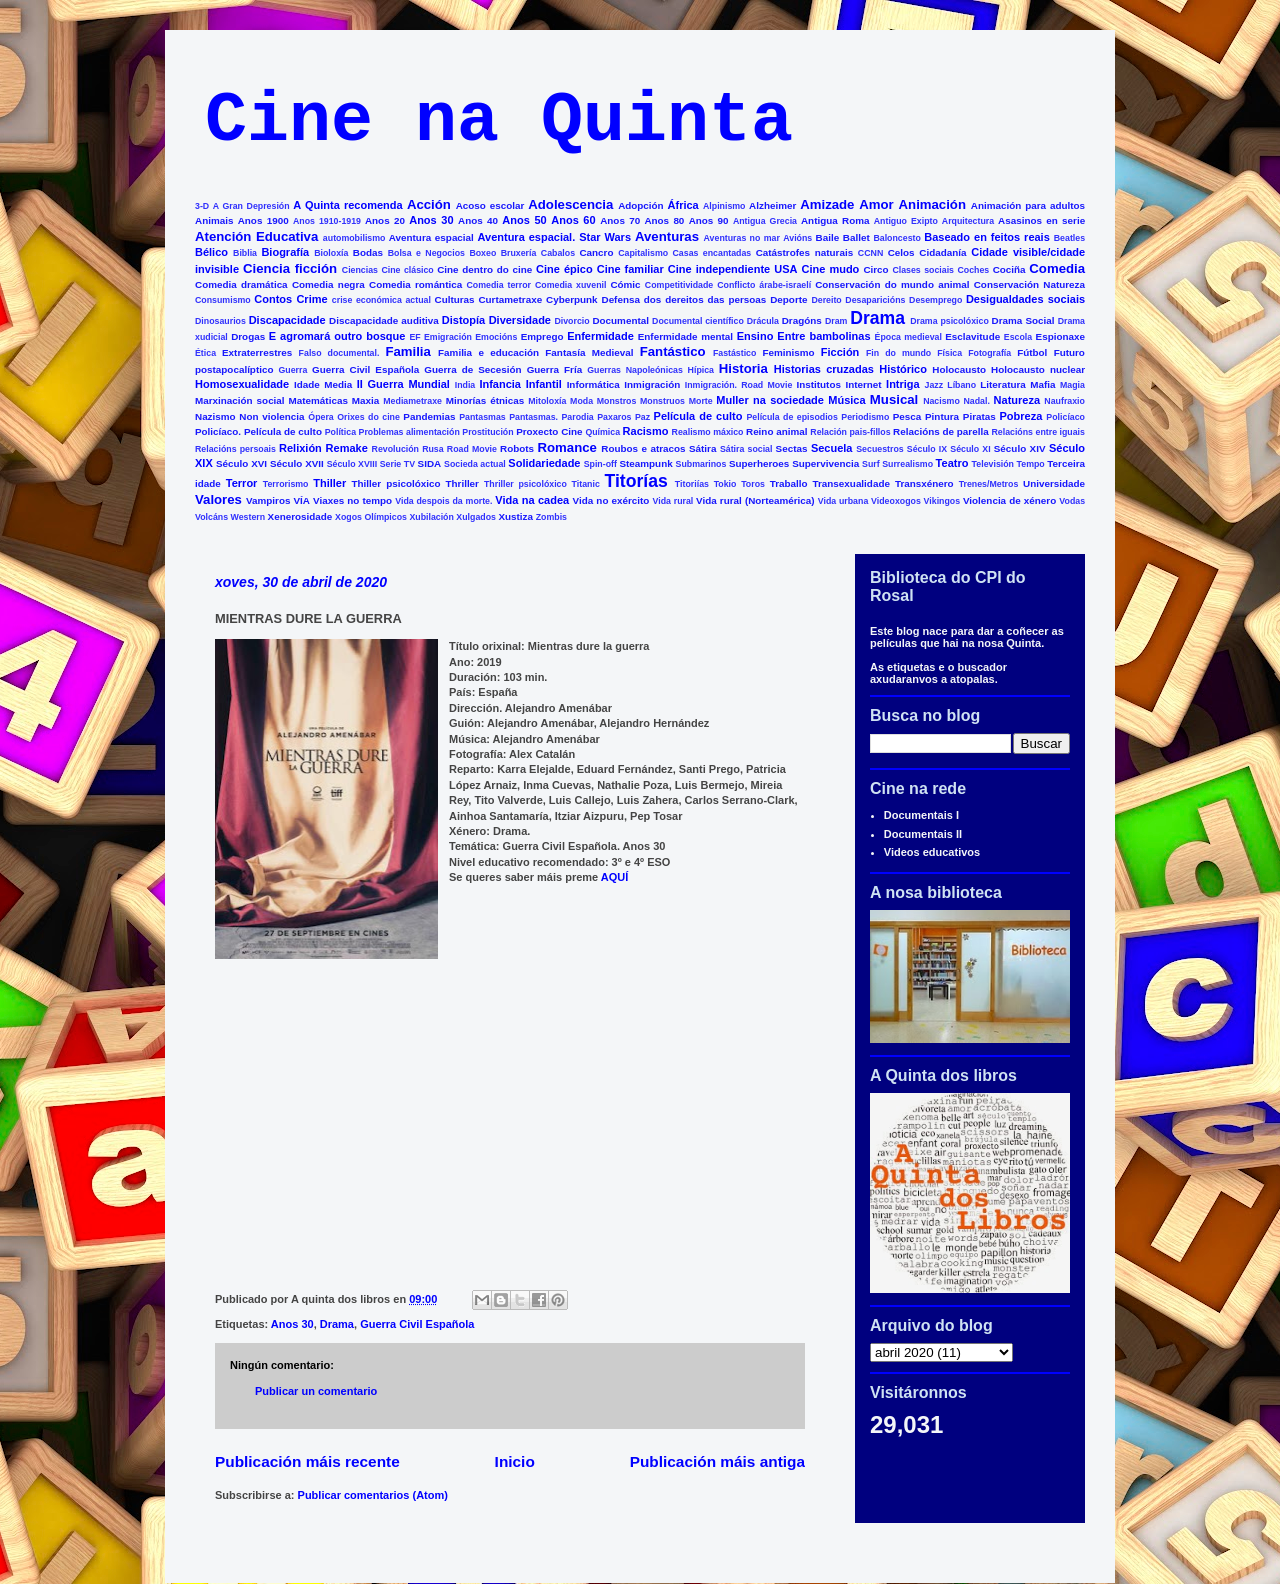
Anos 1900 (263, 220)
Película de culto (698, 416)
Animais (214, 220)
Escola (1018, 337)
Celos (901, 252)
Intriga (903, 384)
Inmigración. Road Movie (739, 385)
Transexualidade (851, 483)
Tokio (725, 484)
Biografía (285, 252)
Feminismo (788, 352)
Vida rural (673, 501)
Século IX (927, 449)
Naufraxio (1064, 401)
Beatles (1069, 238)
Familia (407, 351)
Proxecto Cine (549, 431)
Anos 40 (478, 220)
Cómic (625, 284)
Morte (701, 401)
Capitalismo (643, 253)
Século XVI (241, 463)
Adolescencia (570, 204)
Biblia (245, 253)
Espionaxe (1060, 336)
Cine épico (564, 269)
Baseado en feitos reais (987, 237)
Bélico (211, 252)
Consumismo (223, 300)
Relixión (300, 448)
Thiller (329, 483)
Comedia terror (498, 285)
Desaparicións (875, 300)
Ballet (856, 237)
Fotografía (989, 353)
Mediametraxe (412, 401)
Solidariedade (544, 463)
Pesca (907, 416)
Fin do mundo (898, 353)
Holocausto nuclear (1038, 369)
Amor (876, 204)
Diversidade (520, 320)
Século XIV (1020, 448)
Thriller (461, 483)
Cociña (1009, 269)
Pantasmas (482, 417)
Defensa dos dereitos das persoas (684, 299)
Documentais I (921, 815)
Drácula (763, 321)
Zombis (551, 517)
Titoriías (692, 484)
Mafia (1042, 384)
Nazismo (215, 416)
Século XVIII (352, 464)
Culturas (455, 299)
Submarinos (701, 464)
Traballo (789, 483)
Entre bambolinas (823, 336)
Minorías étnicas (485, 400)
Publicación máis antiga (717, 1461)
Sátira (702, 448)
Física (949, 353)
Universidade (1054, 483)
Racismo (646, 431)
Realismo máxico (708, 432)
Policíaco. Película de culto (258, 431)
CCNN (870, 253)
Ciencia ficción (290, 268)
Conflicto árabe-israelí (764, 285)
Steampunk (645, 463)
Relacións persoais (235, 449)
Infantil (544, 384)
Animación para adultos (1028, 205)
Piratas (979, 416)
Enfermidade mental (685, 336)
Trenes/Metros (989, 484)
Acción (429, 204)
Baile (828, 237)
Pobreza (1021, 416)
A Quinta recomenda (347, 205)
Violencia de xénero (1009, 500)
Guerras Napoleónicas (635, 370)
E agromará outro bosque (337, 336)
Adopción (641, 205)
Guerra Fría (555, 369)
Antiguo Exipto (906, 221)
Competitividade (679, 285)
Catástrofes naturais (804, 252)
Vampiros (268, 500)
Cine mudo (831, 269)
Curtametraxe (510, 299)
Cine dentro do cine (484, 269)
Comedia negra (328, 284)
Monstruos (662, 401)
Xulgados (476, 517)
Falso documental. (339, 353)
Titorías (635, 481)
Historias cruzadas (824, 369)
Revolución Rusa (408, 449)
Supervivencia (825, 463)
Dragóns (802, 320)
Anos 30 (431, 220)
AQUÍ (615, 877)
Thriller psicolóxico (525, 484)
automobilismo (354, 238)
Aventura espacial (431, 237)
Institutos (819, 384)
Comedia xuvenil (570, 285)
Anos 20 (385, 220)
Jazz (934, 385)
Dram (836, 321)
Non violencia (271, 416)
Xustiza (515, 516)
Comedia (1057, 268)
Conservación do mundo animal (892, 284)
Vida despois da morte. (443, 501)
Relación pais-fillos (850, 432)
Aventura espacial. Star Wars (555, 237)
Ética (205, 353)
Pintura (942, 416)
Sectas (792, 448)
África (683, 205)
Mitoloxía (547, 401)
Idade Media (323, 384)
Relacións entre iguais (1037, 432)
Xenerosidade (300, 516)
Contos (273, 299)
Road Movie (472, 449)
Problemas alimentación (409, 432)
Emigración (448, 337)
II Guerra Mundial (403, 384)
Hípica (701, 370)
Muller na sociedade (770, 400)
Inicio (515, 1461)
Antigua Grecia (765, 221)
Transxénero (924, 483)
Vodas (1072, 501)
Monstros (617, 401)
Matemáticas (318, 400)
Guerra (293, 370)
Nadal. (976, 401)
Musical (894, 399)
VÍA (302, 500)
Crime (311, 299)
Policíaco (1065, 417)
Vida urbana (843, 501)
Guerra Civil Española (365, 369)
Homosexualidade (242, 384)
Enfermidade (600, 336)
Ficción (840, 352)
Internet (863, 384)
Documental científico (698, 321)
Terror (242, 483)
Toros (753, 484)
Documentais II (923, 834)
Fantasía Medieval (589, 352)
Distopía (463, 320)
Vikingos (942, 501)
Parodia (578, 417)
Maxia (365, 400)
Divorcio (571, 321)
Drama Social (1023, 320)
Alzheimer (772, 205)
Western (248, 517)
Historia (743, 368)
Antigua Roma (835, 220)
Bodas (368, 252)
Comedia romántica (415, 284)
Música (846, 400)
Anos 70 (620, 220)
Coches (973, 270)
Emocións (496, 337)
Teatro (952, 463)
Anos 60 (573, 220)
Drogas (248, 336)
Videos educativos (932, 852)
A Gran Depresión (251, 206)
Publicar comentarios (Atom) (373, 1495)
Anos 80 (664, 220)
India (465, 385)
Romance (567, 447)
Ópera (320, 417)
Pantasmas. (533, 417)
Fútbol (1032, 352)
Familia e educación (488, 352)
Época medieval (908, 337)
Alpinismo (724, 206)
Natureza (1017, 400)
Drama (877, 318)
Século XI (970, 449)
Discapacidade (287, 320)
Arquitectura (968, 221)
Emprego (542, 336)
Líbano (961, 385)
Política (340, 432)
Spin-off (600, 464)
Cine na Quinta (499, 121)
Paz (642, 417)
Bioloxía (331, 253)
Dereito (826, 300)
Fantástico (673, 351)
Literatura (1003, 384)
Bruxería (519, 253)
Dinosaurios (220, 321)
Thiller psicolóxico (396, 483)
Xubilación (431, 517)
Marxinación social (240, 400)
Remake (347, 448)
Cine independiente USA (733, 269)
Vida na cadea (532, 500)
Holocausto (959, 369)
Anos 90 (709, 220)
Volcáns (211, 517)
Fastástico (735, 353)
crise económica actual (381, 300)
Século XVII (297, 463)
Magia (1072, 385)
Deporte (788, 299)
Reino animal (777, 431)
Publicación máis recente (307, 1461)
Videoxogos (896, 501)
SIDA (430, 463)
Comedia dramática (241, 284)
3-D (202, 206)
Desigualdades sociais (1025, 299)
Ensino (755, 336)
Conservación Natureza (1029, 284)
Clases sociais (923, 270)
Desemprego (935, 300)
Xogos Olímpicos (371, 517)
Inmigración (652, 384)
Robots (517, 448)
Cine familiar (630, 269)
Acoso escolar (490, 205)
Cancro (596, 252)
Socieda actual (475, 464)
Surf (871, 464)
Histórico (903, 369)
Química (602, 432)
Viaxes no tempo (352, 500)
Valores (218, 499)
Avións (797, 238)
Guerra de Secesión (472, 369)
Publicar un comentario (316, 1391)
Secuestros (879, 449)
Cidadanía (942, 252)
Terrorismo (286, 484)
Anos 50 (524, 220)
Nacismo (941, 401)
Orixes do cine (368, 417)
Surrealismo (907, 464)
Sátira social (746, 449)
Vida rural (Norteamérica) (755, 500)
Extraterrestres (257, 352)
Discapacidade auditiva (384, 320)
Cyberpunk (572, 299)
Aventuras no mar (742, 238)
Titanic (586, 484)
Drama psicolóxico (949, 321)
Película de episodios (791, 417)
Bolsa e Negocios (426, 253)
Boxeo (482, 253)
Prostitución (487, 432)
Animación (932, 204)
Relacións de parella (941, 431)
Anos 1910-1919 (327, 221)
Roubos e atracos (643, 448)
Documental (620, 320)
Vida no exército (611, 500)
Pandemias (429, 416)
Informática (593, 384)
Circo (875, 269)
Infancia (500, 384)
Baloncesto (896, 238)
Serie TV (397, 464)
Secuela (832, 448)
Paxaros (614, 417)
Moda (581, 401)
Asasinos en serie (1041, 220)
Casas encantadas (712, 253)
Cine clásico (407, 270)
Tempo (1031, 464)
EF (414, 337)
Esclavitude (972, 336)
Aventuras (667, 236)
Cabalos (558, 253)
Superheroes (759, 463)
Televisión (993, 464)
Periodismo (865, 417)
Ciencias (360, 270)
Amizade (827, 204)
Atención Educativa (256, 236)
